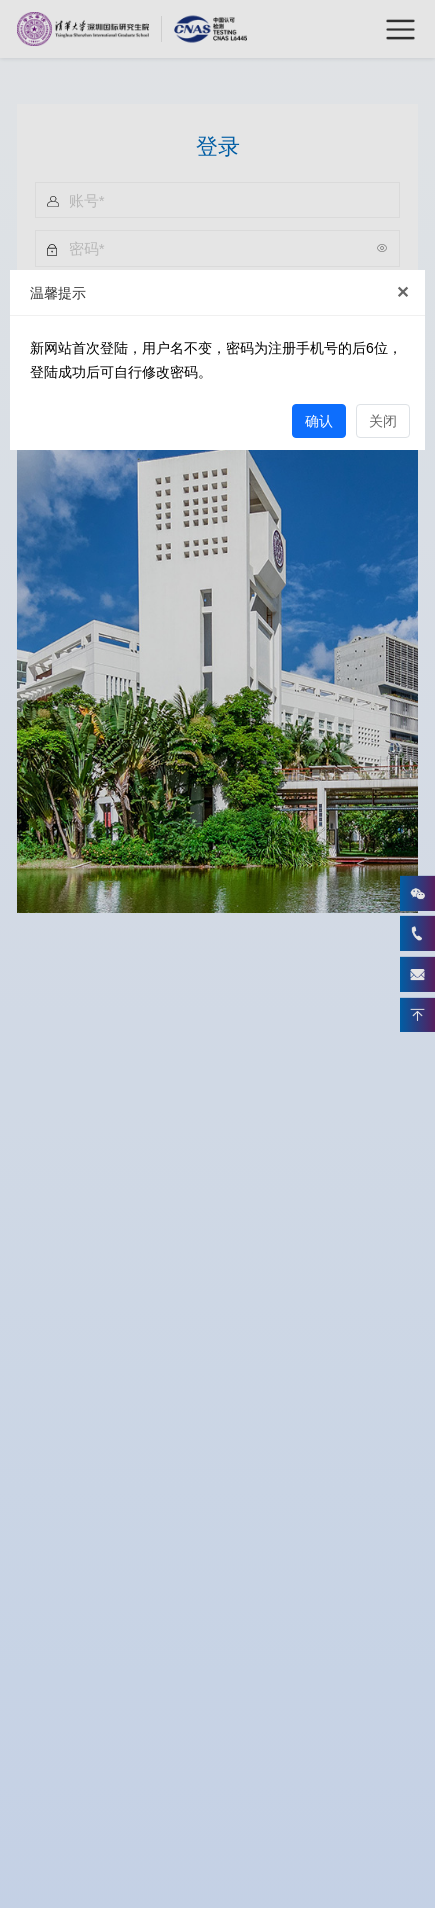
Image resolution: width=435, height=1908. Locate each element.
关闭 (383, 421)
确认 (319, 421)
